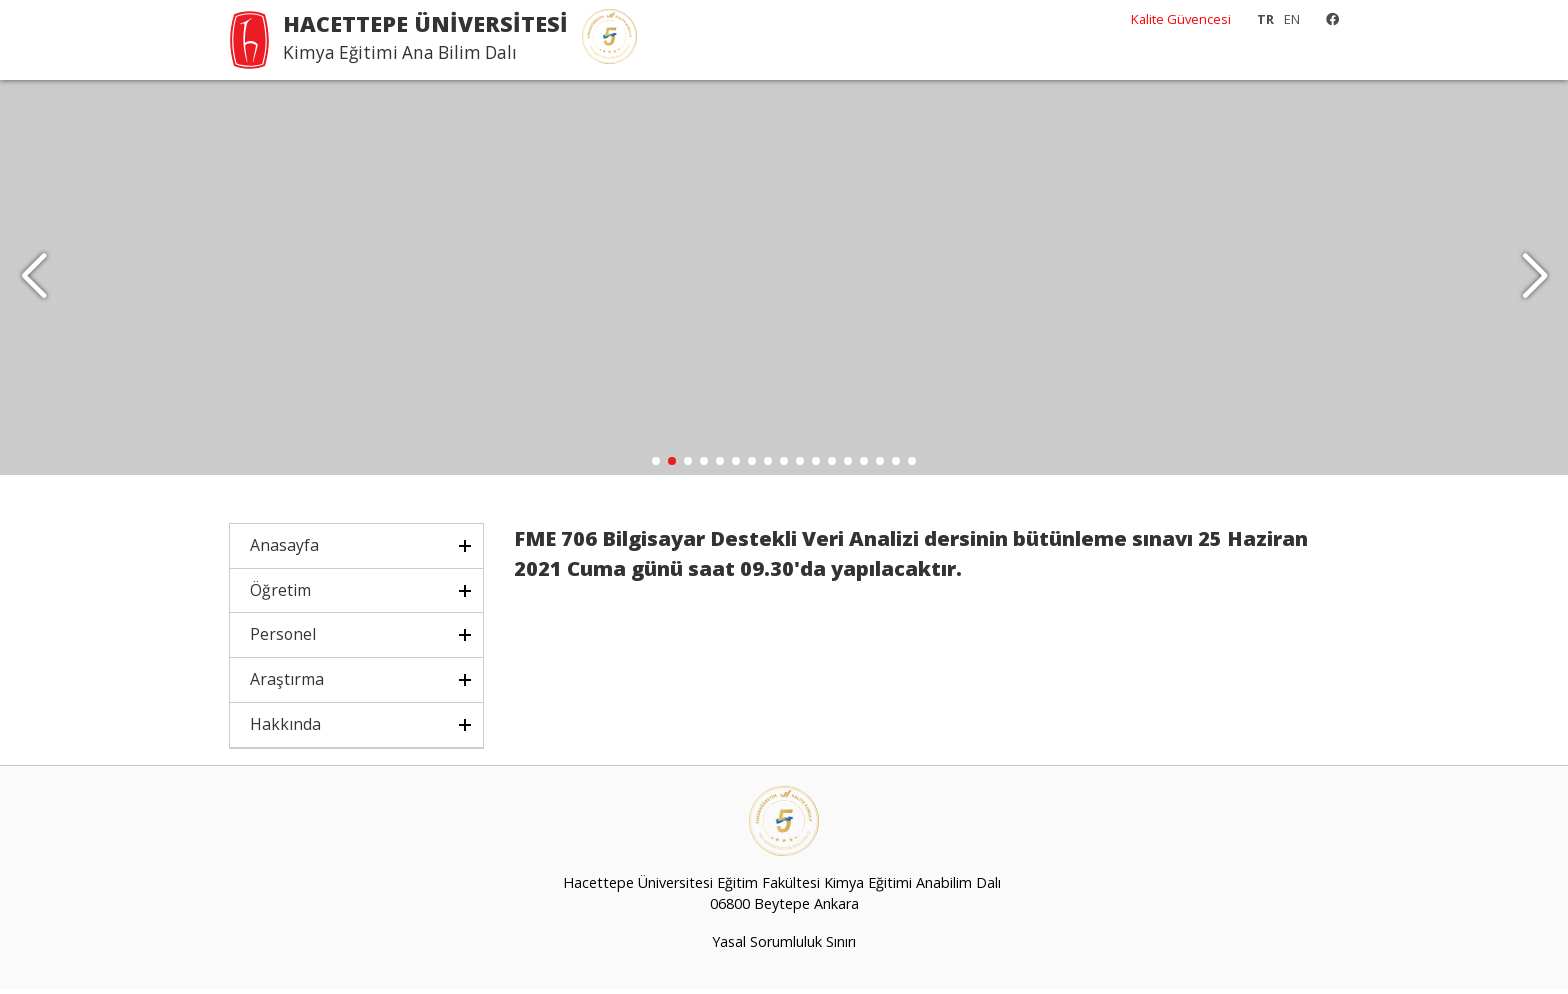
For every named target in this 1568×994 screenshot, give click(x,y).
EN (1292, 19)
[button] (1534, 280)
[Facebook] (1327, 19)
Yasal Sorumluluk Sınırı (784, 946)
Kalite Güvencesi (1181, 19)
